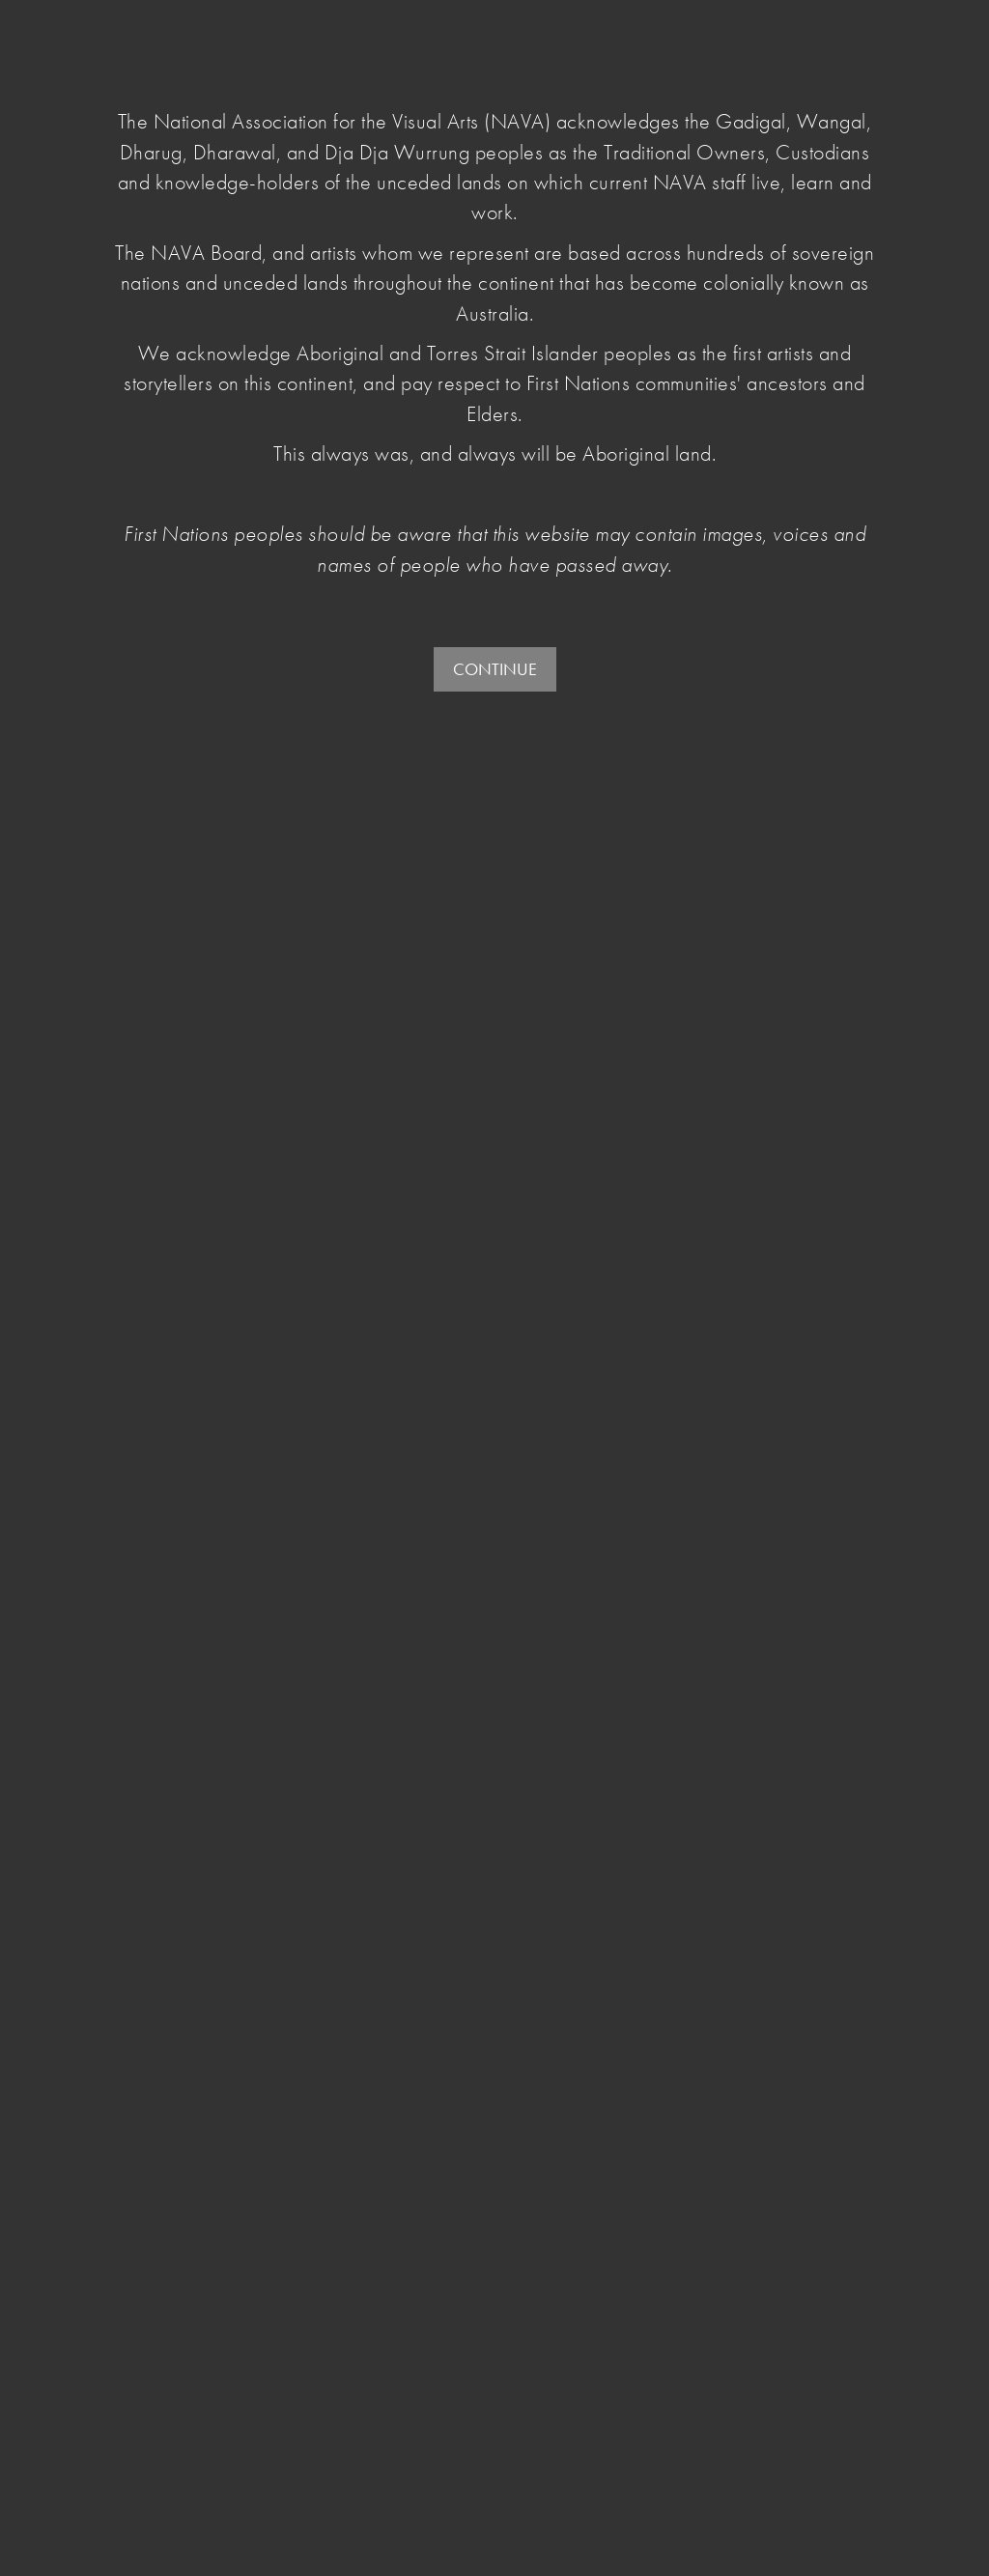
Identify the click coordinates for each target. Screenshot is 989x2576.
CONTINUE (495, 669)
